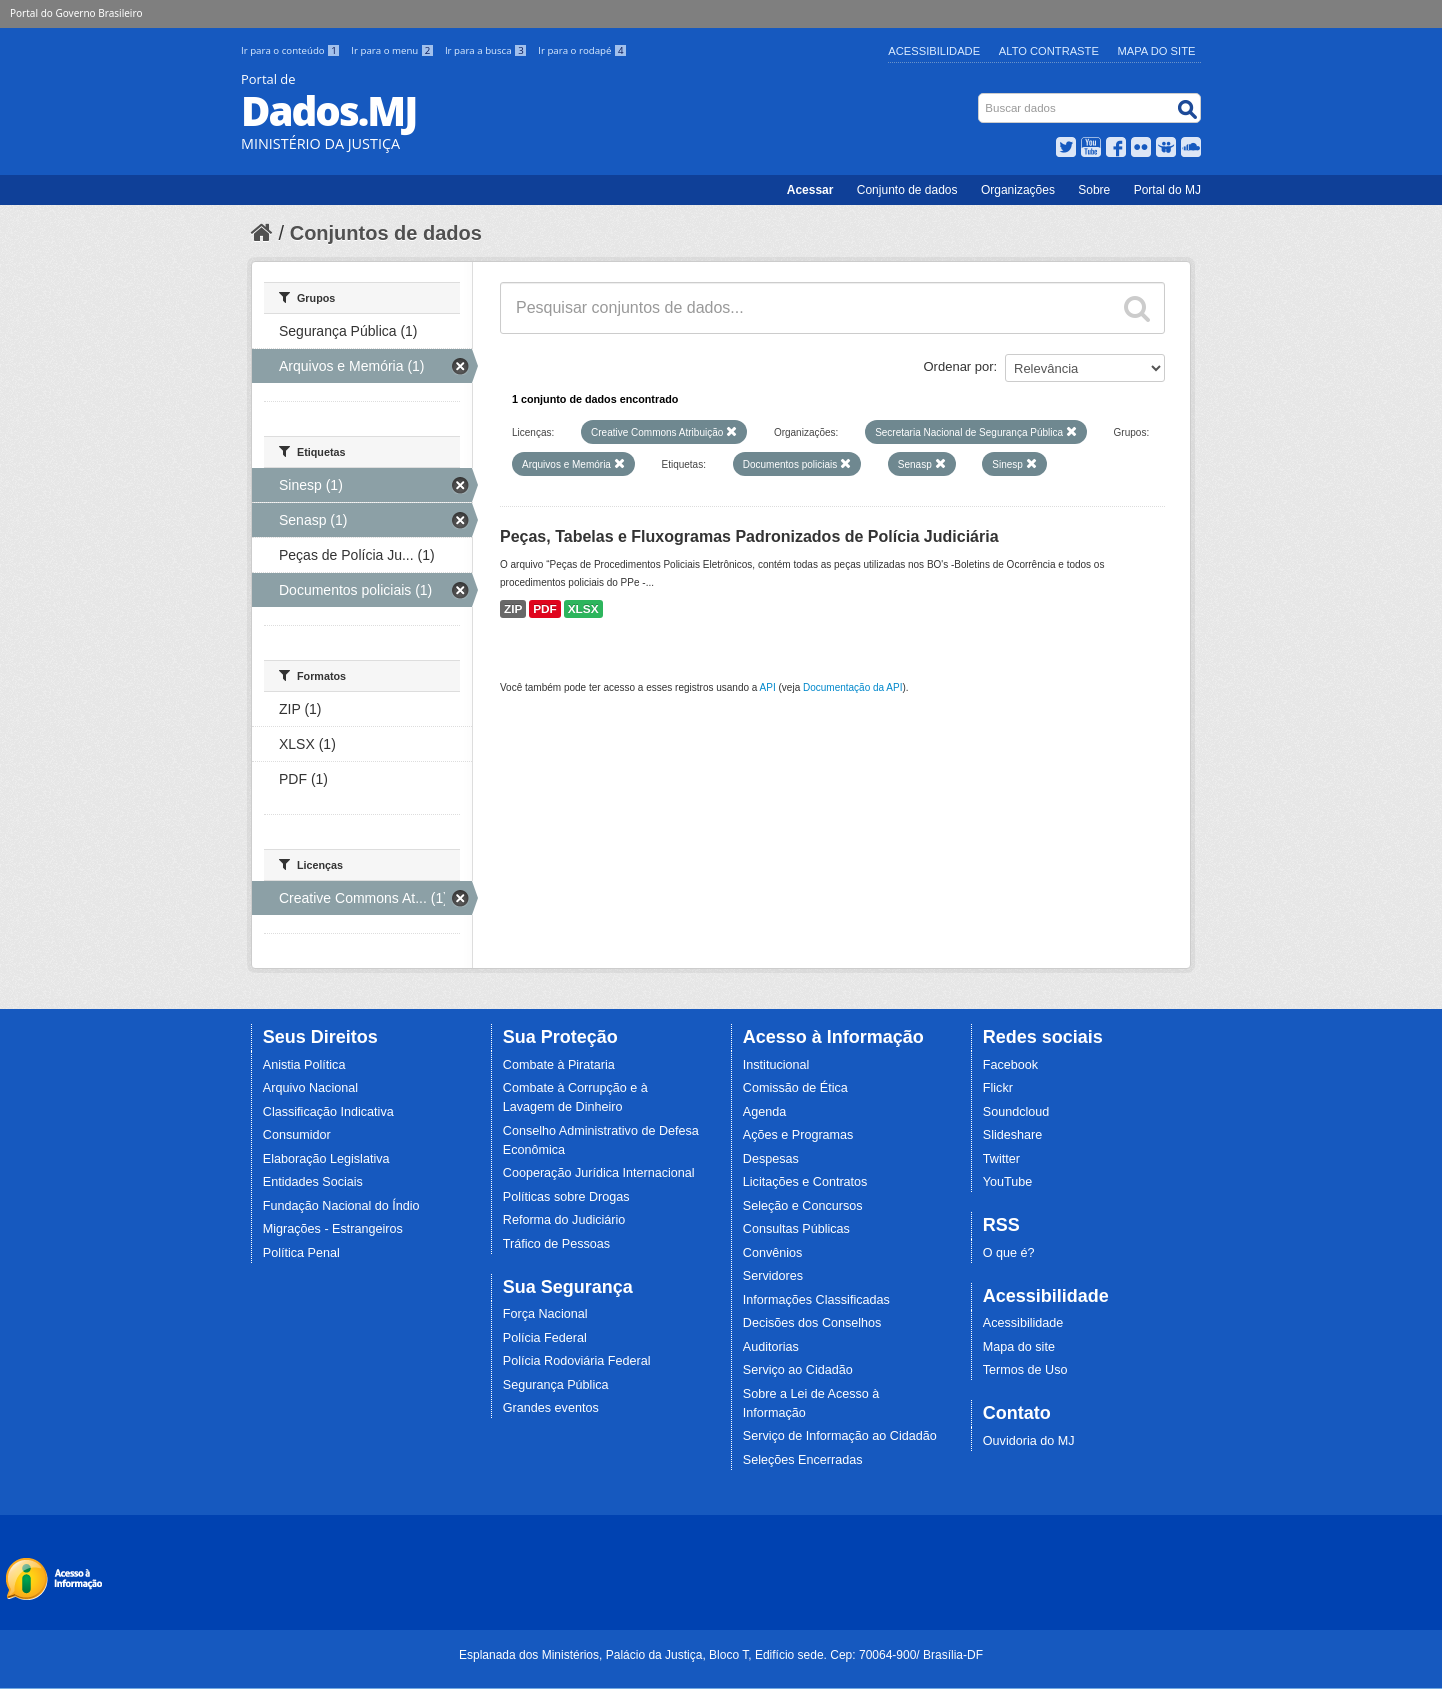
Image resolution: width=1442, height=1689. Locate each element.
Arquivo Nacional (310, 1088)
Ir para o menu (394, 50)
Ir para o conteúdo (292, 50)
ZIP (513, 609)
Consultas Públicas (796, 1229)
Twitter (1001, 1159)
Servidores (773, 1276)
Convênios (773, 1253)
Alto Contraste (1049, 51)
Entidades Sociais (313, 1182)
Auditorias (771, 1347)
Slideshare (1013, 1135)
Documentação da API (853, 687)
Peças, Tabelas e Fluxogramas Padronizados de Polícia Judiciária (749, 536)
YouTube (1008, 1182)
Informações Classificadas (816, 1300)
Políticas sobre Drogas (566, 1197)
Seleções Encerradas (803, 1460)
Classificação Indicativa (328, 1112)
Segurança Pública (556, 1385)
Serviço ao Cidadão (798, 1370)
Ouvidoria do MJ (1029, 1441)
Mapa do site (1019, 1347)
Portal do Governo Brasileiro (76, 13)
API (768, 687)
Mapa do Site (1157, 51)
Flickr (998, 1088)
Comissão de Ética (795, 1088)
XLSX (583, 609)
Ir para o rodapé (582, 50)
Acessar (810, 190)
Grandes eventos (551, 1408)
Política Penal (301, 1253)
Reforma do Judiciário (564, 1220)
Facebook (1010, 1065)
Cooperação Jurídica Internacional (599, 1173)
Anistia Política (304, 1065)
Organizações (1018, 190)
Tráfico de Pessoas (556, 1244)
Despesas (771, 1159)
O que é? (1009, 1253)
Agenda (764, 1112)
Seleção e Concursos (803, 1206)
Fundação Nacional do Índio (341, 1206)
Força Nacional (545, 1314)
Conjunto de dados (907, 190)
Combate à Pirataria (559, 1065)
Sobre (1094, 190)
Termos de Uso (1025, 1370)
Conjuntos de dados (386, 233)
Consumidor (297, 1135)
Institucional (776, 1065)
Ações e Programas (798, 1135)
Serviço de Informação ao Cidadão (840, 1436)
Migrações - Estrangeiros (333, 1229)
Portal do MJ (1167, 190)
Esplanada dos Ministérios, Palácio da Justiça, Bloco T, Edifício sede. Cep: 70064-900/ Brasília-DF (721, 1655)
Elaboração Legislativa (326, 1159)
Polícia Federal (545, 1338)
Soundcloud (1016, 1112)
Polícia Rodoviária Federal (577, 1361)
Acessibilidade (934, 51)
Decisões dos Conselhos (812, 1323)
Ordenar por (959, 366)
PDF (545, 609)
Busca (980, 97)
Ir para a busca (487, 50)
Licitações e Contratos (805, 1182)
